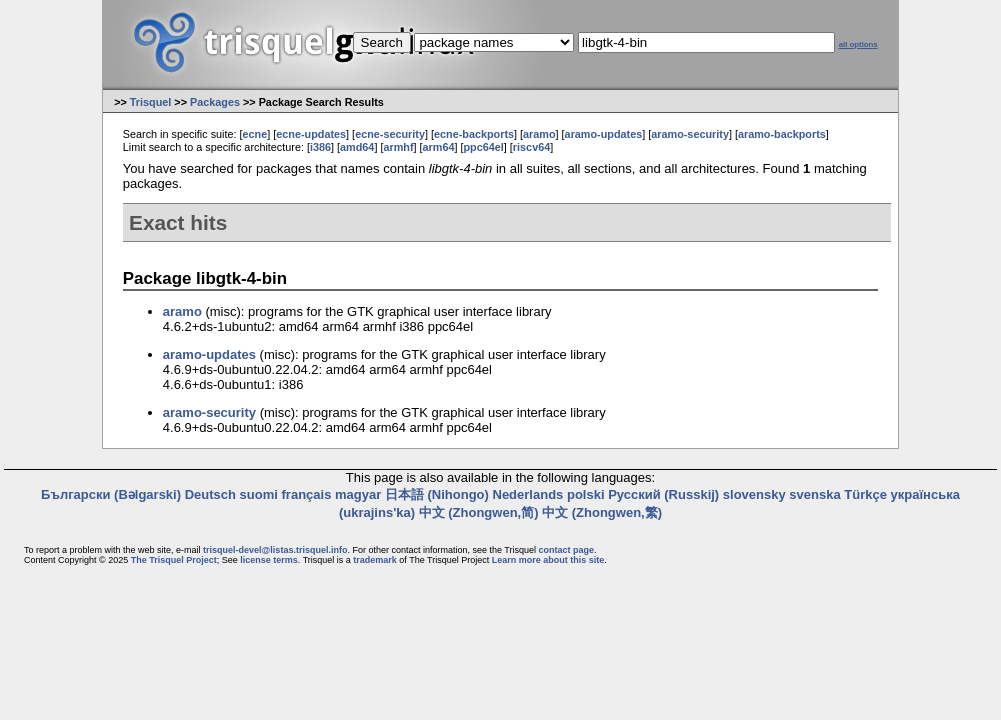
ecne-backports (474, 134)
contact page (566, 550)
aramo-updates (604, 134)
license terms (269, 560)
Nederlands (528, 494)
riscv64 (531, 147)
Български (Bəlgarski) (111, 494)
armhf (398, 147)
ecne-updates (311, 134)
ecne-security (390, 134)
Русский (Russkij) (663, 494)
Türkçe (865, 494)
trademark (375, 560)
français (307, 494)
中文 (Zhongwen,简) (479, 512)
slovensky (754, 494)
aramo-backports (782, 134)
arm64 (439, 147)
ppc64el (484, 147)
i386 (320, 147)
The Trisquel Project (174, 560)
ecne (255, 134)
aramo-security (690, 134)
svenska (814, 494)
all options (858, 44)
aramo (539, 134)
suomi (259, 494)
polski (586, 494)
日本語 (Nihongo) (437, 494)
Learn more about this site (548, 560)
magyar (358, 494)
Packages (215, 102)
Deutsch (210, 494)
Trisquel (151, 102)
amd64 (357, 147)
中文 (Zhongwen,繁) (602, 512)
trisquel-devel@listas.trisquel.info (275, 550)
